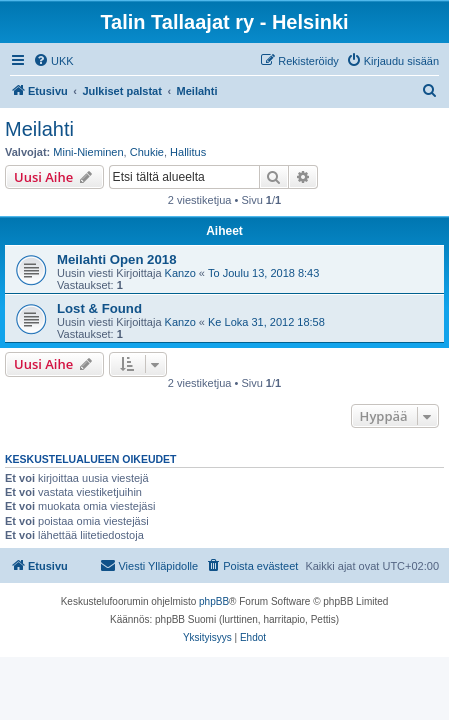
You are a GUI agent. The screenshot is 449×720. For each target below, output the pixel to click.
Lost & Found (99, 308)
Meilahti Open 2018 (116, 259)
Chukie (147, 152)
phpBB (214, 601)
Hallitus (188, 152)
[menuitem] (53, 61)
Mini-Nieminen (88, 152)
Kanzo (180, 273)
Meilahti (39, 129)
